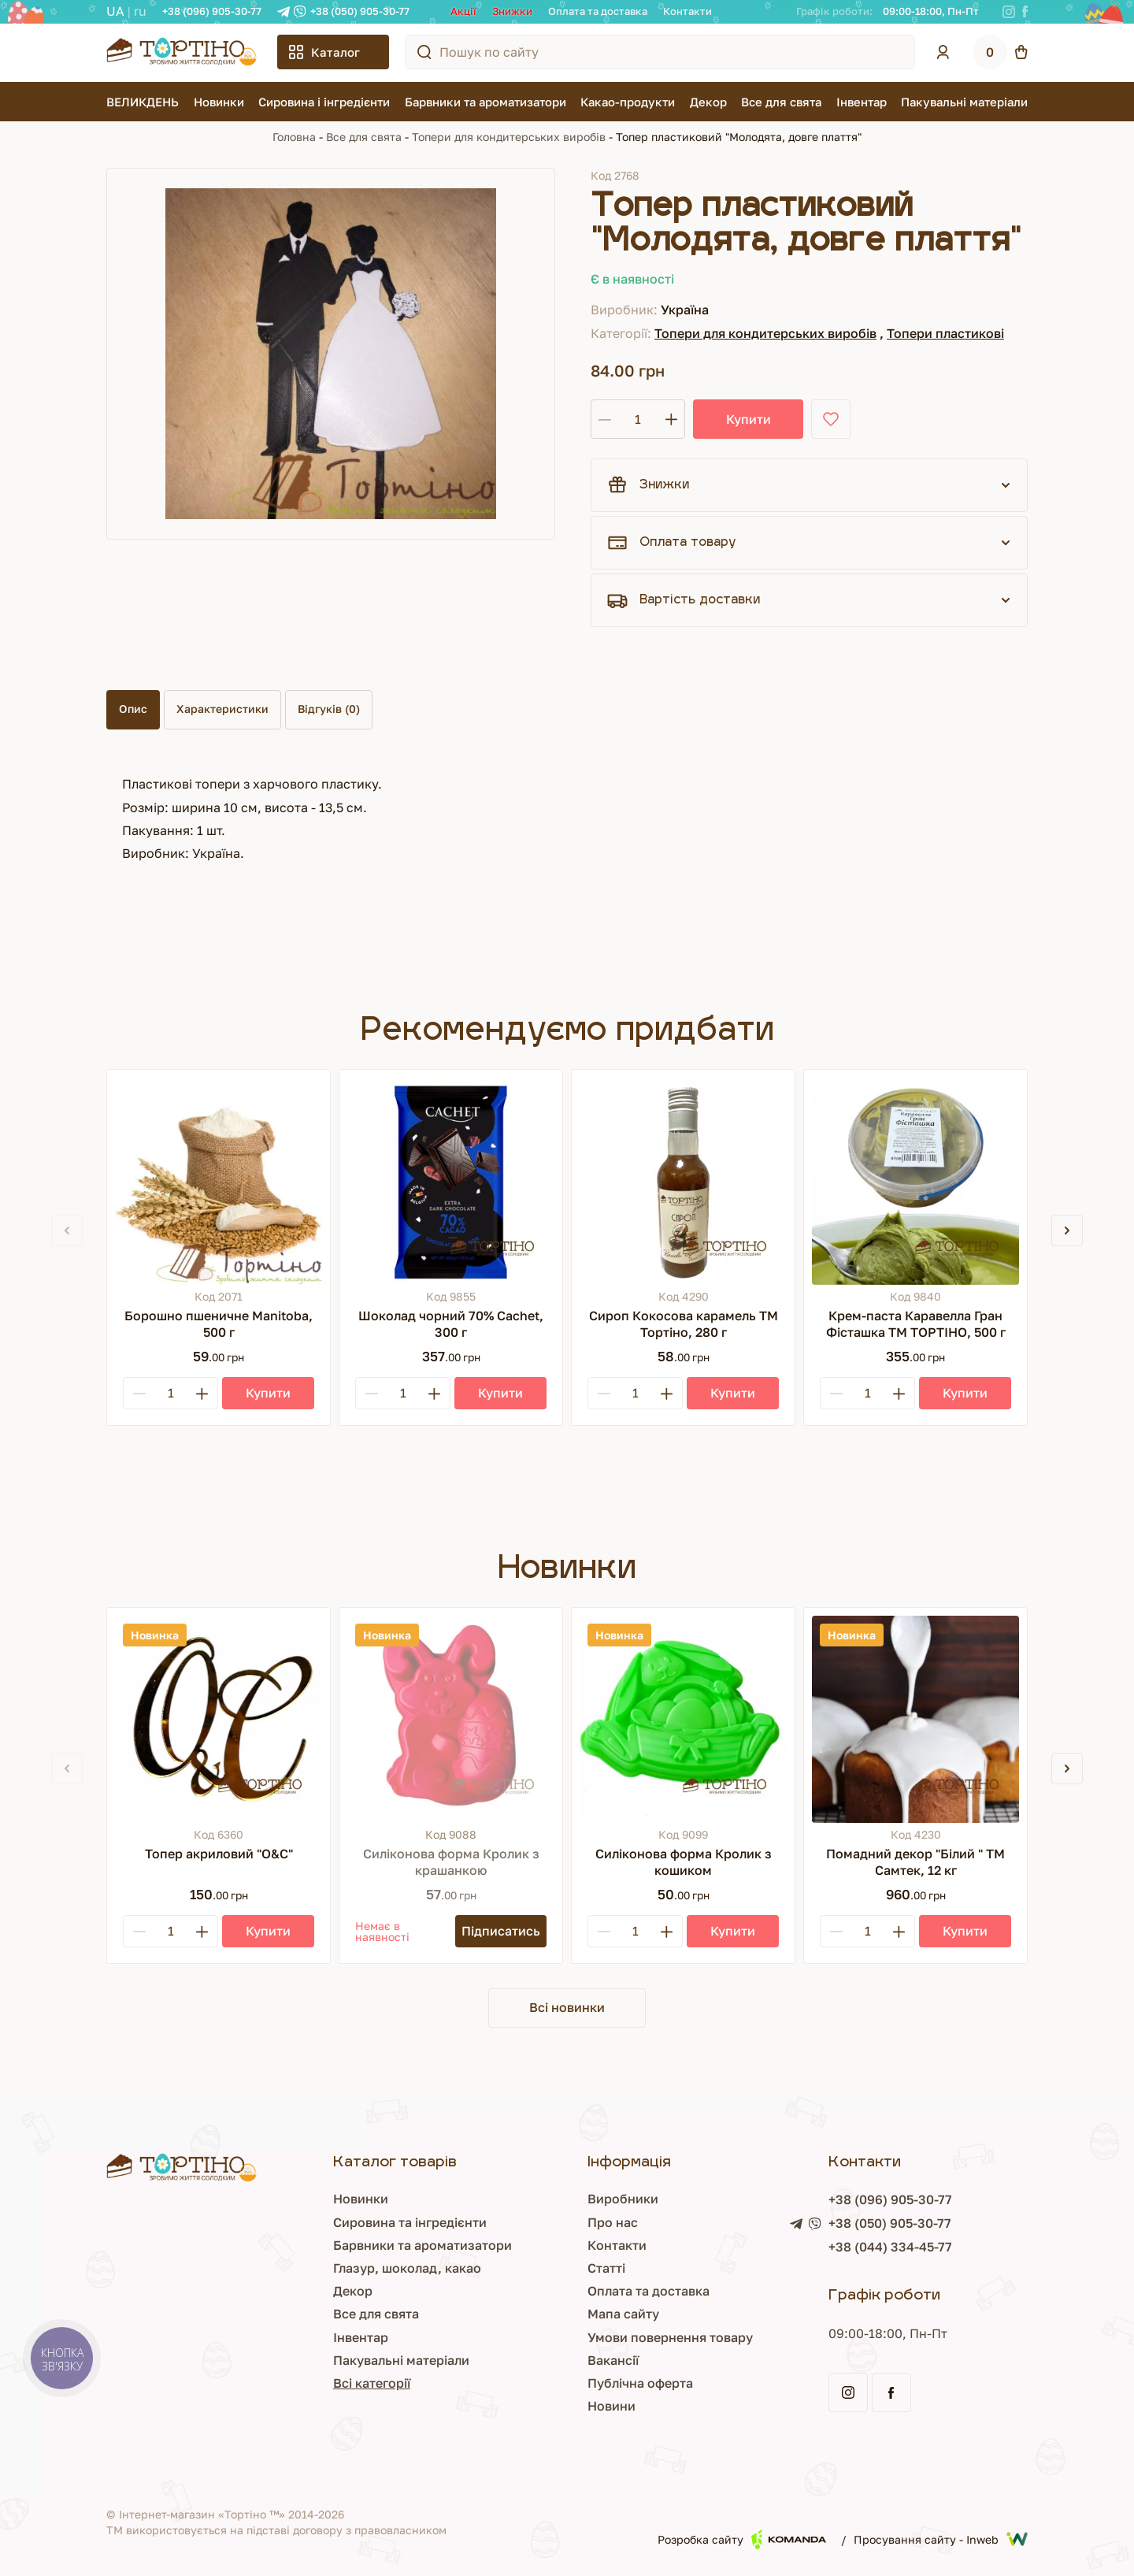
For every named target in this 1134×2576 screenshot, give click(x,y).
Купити (748, 419)
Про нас (612, 2222)
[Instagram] (1008, 12)
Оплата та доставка (597, 11)
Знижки (512, 11)
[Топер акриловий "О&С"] (218, 1719)
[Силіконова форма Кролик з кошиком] (683, 1719)
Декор (708, 102)
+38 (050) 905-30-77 (360, 11)
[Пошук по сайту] (424, 52)
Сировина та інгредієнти (410, 2222)
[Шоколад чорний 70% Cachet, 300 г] (450, 1181)
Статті (606, 2268)
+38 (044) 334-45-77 (890, 2247)
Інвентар (861, 102)
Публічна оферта (640, 2383)
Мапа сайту (623, 2314)
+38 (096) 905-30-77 (211, 11)
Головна (294, 136)
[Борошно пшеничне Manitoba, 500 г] (218, 1181)
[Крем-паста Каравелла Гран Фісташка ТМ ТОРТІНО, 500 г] (915, 1181)
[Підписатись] (501, 1931)
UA (115, 11)
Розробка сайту (742, 2539)
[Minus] (139, 1393)
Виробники (622, 2199)
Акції (463, 11)
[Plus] (201, 1393)
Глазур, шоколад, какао (407, 2268)
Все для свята (781, 102)
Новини (611, 2406)
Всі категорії (371, 2383)
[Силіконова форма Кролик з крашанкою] (450, 1719)
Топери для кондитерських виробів (509, 136)
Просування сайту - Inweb (941, 2539)
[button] (1067, 1230)
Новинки (219, 102)
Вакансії (613, 2360)
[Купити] (268, 1393)
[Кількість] (637, 419)
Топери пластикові (945, 333)
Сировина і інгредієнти (324, 102)
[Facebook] (1025, 12)
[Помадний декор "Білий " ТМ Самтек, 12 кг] (915, 1719)
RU (140, 11)
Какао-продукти (627, 102)
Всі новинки (567, 2007)
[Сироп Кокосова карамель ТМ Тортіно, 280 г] (683, 1181)
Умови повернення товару (670, 2337)
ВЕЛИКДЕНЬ (142, 102)
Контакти (687, 11)
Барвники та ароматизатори (485, 102)
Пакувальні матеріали (964, 102)
